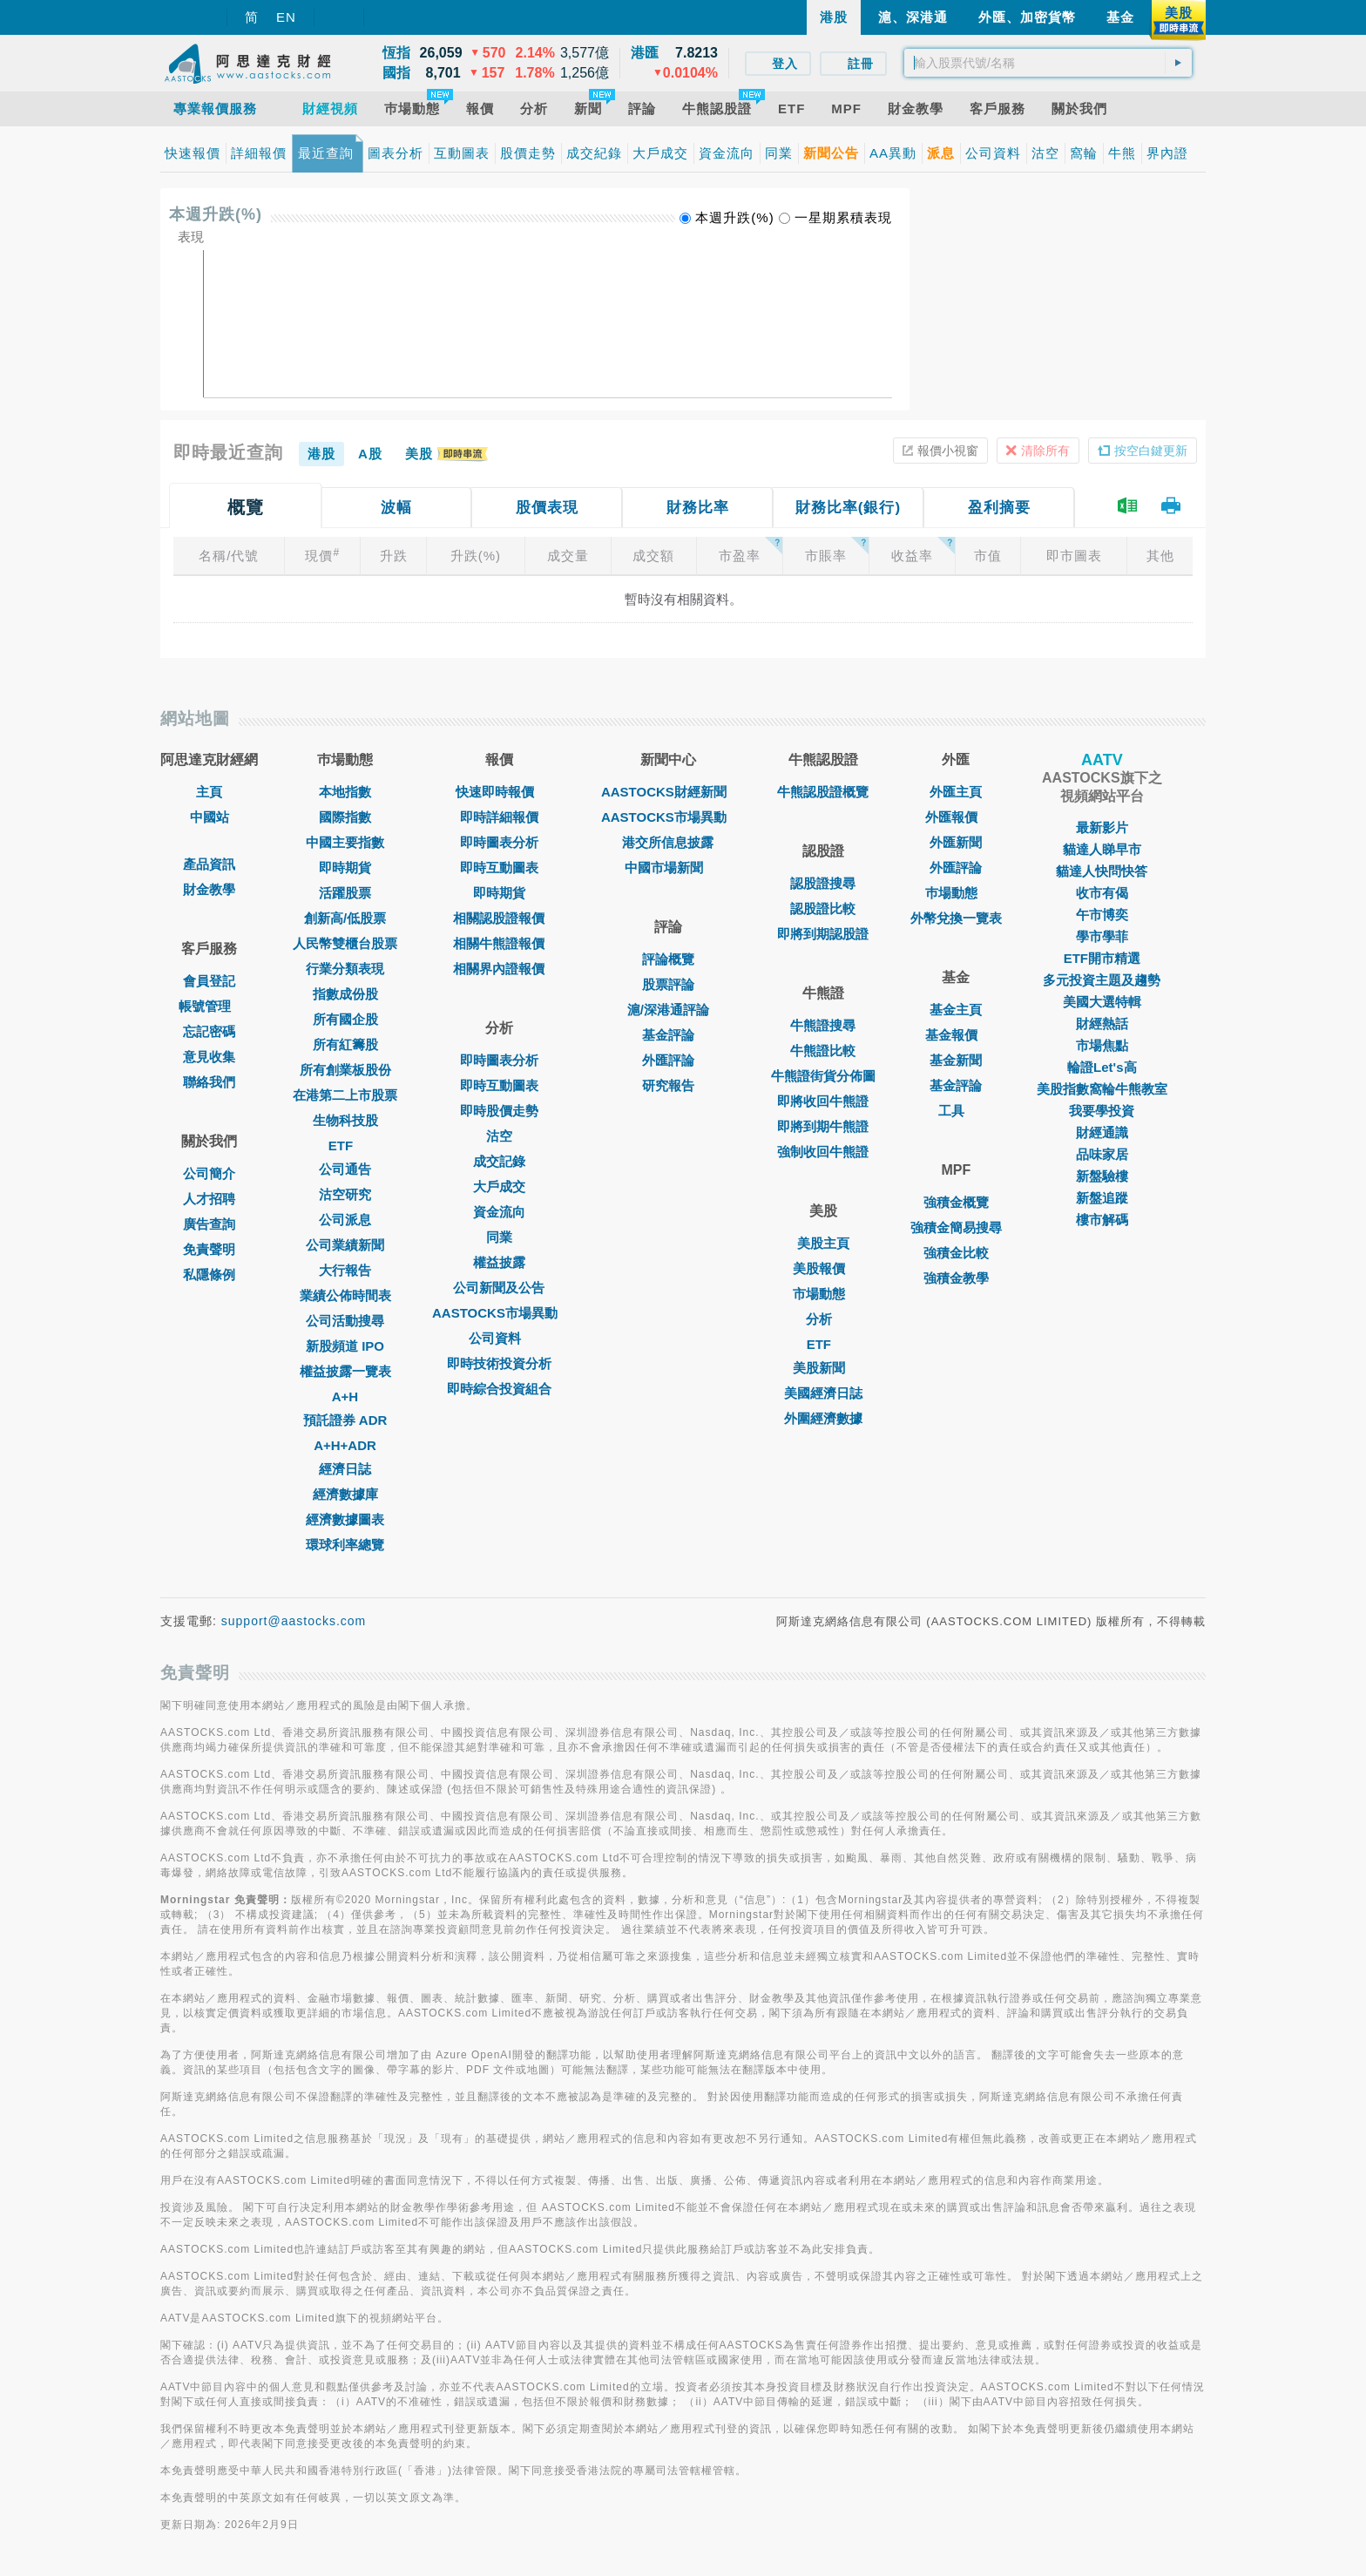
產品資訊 (209, 864)
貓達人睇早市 (1102, 849)
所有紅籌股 (345, 1044)
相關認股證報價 (498, 918)
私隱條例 (209, 1274)
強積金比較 (956, 1252)
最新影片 (1102, 827)
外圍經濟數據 (823, 1418)
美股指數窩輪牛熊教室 (1102, 1088)
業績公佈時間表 (345, 1295)
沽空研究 (345, 1194)
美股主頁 (823, 1243)
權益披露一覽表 (345, 1371)
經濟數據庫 (345, 1494)
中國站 (209, 817)
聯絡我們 (209, 1081)
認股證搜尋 (822, 883)
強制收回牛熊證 (823, 1151)
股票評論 (668, 984)
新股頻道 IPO (345, 1346)
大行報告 (345, 1270)
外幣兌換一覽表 (956, 918)
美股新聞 (823, 1367)
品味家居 (1102, 1154)
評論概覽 (668, 959)
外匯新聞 (956, 842)
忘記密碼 (209, 1031)
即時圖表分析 (499, 842)
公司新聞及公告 (498, 1287)
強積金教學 (956, 1278)
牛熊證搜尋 (822, 1025)
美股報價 (823, 1268)
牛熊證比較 (822, 1050)
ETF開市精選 (1102, 958)
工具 (955, 1110)
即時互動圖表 (499, 867)
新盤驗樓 (1102, 1176)
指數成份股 (345, 993)
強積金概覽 (956, 1202)
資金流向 (499, 1211)
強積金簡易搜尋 (956, 1227)
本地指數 (345, 791)
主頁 (209, 791)
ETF (345, 1145)
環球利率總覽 (345, 1544)
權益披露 (499, 1262)
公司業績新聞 (345, 1244)
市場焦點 (1102, 1045)
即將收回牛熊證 (823, 1101)
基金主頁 (956, 1009)
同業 (499, 1237)
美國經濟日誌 (823, 1393)
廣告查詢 (209, 1224)
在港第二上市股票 (345, 1095)
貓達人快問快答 (1101, 871)
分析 (823, 1319)
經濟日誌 (345, 1468)
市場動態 (823, 1293)
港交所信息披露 (667, 842)
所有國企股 (345, 1019)
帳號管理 (209, 1006)
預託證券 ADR (345, 1420)
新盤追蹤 (1102, 1197)
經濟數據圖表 (345, 1519)
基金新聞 (956, 1060)
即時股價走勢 (499, 1110)
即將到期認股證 (823, 933)
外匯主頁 (956, 791)
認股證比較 (822, 908)
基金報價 (955, 1034)
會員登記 (209, 980)
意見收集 (209, 1056)
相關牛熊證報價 (498, 943)
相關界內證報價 (498, 968)
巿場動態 (955, 892)
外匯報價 (955, 817)
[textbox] (1048, 63)
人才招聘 (209, 1198)
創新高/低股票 (345, 918)
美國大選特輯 (1102, 1001)
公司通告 (345, 1169)
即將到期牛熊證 (823, 1126)
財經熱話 (1102, 1023)
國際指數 (345, 817)
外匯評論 (668, 1060)
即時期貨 (345, 867)
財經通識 (1102, 1132)
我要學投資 (1101, 1110)
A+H (345, 1396)
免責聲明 (209, 1249)
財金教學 (209, 889)
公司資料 (499, 1338)
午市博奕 (1102, 914)
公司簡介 (209, 1173)
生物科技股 (345, 1120)
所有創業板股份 (345, 1069)
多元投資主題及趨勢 (1101, 980)
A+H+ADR (345, 1445)
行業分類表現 (345, 968)
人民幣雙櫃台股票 (345, 943)
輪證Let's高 (1101, 1067)
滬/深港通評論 (668, 1009)
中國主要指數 (345, 842)
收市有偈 (1102, 892)
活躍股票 (345, 892)
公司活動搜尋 (345, 1320)
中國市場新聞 (668, 867)
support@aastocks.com (294, 1621)
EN (286, 17)
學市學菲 (1102, 936)
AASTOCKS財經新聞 (668, 791)
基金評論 (668, 1034)
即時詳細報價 (499, 817)
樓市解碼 (1102, 1219)
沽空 (499, 1136)
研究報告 (668, 1085)
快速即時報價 (499, 791)
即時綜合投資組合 (499, 1388)
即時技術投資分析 (499, 1363)
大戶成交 (499, 1186)
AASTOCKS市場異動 (499, 1312)
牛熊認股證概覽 (823, 791)
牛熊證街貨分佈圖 (823, 1075)
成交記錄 (499, 1161)
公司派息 (345, 1219)
